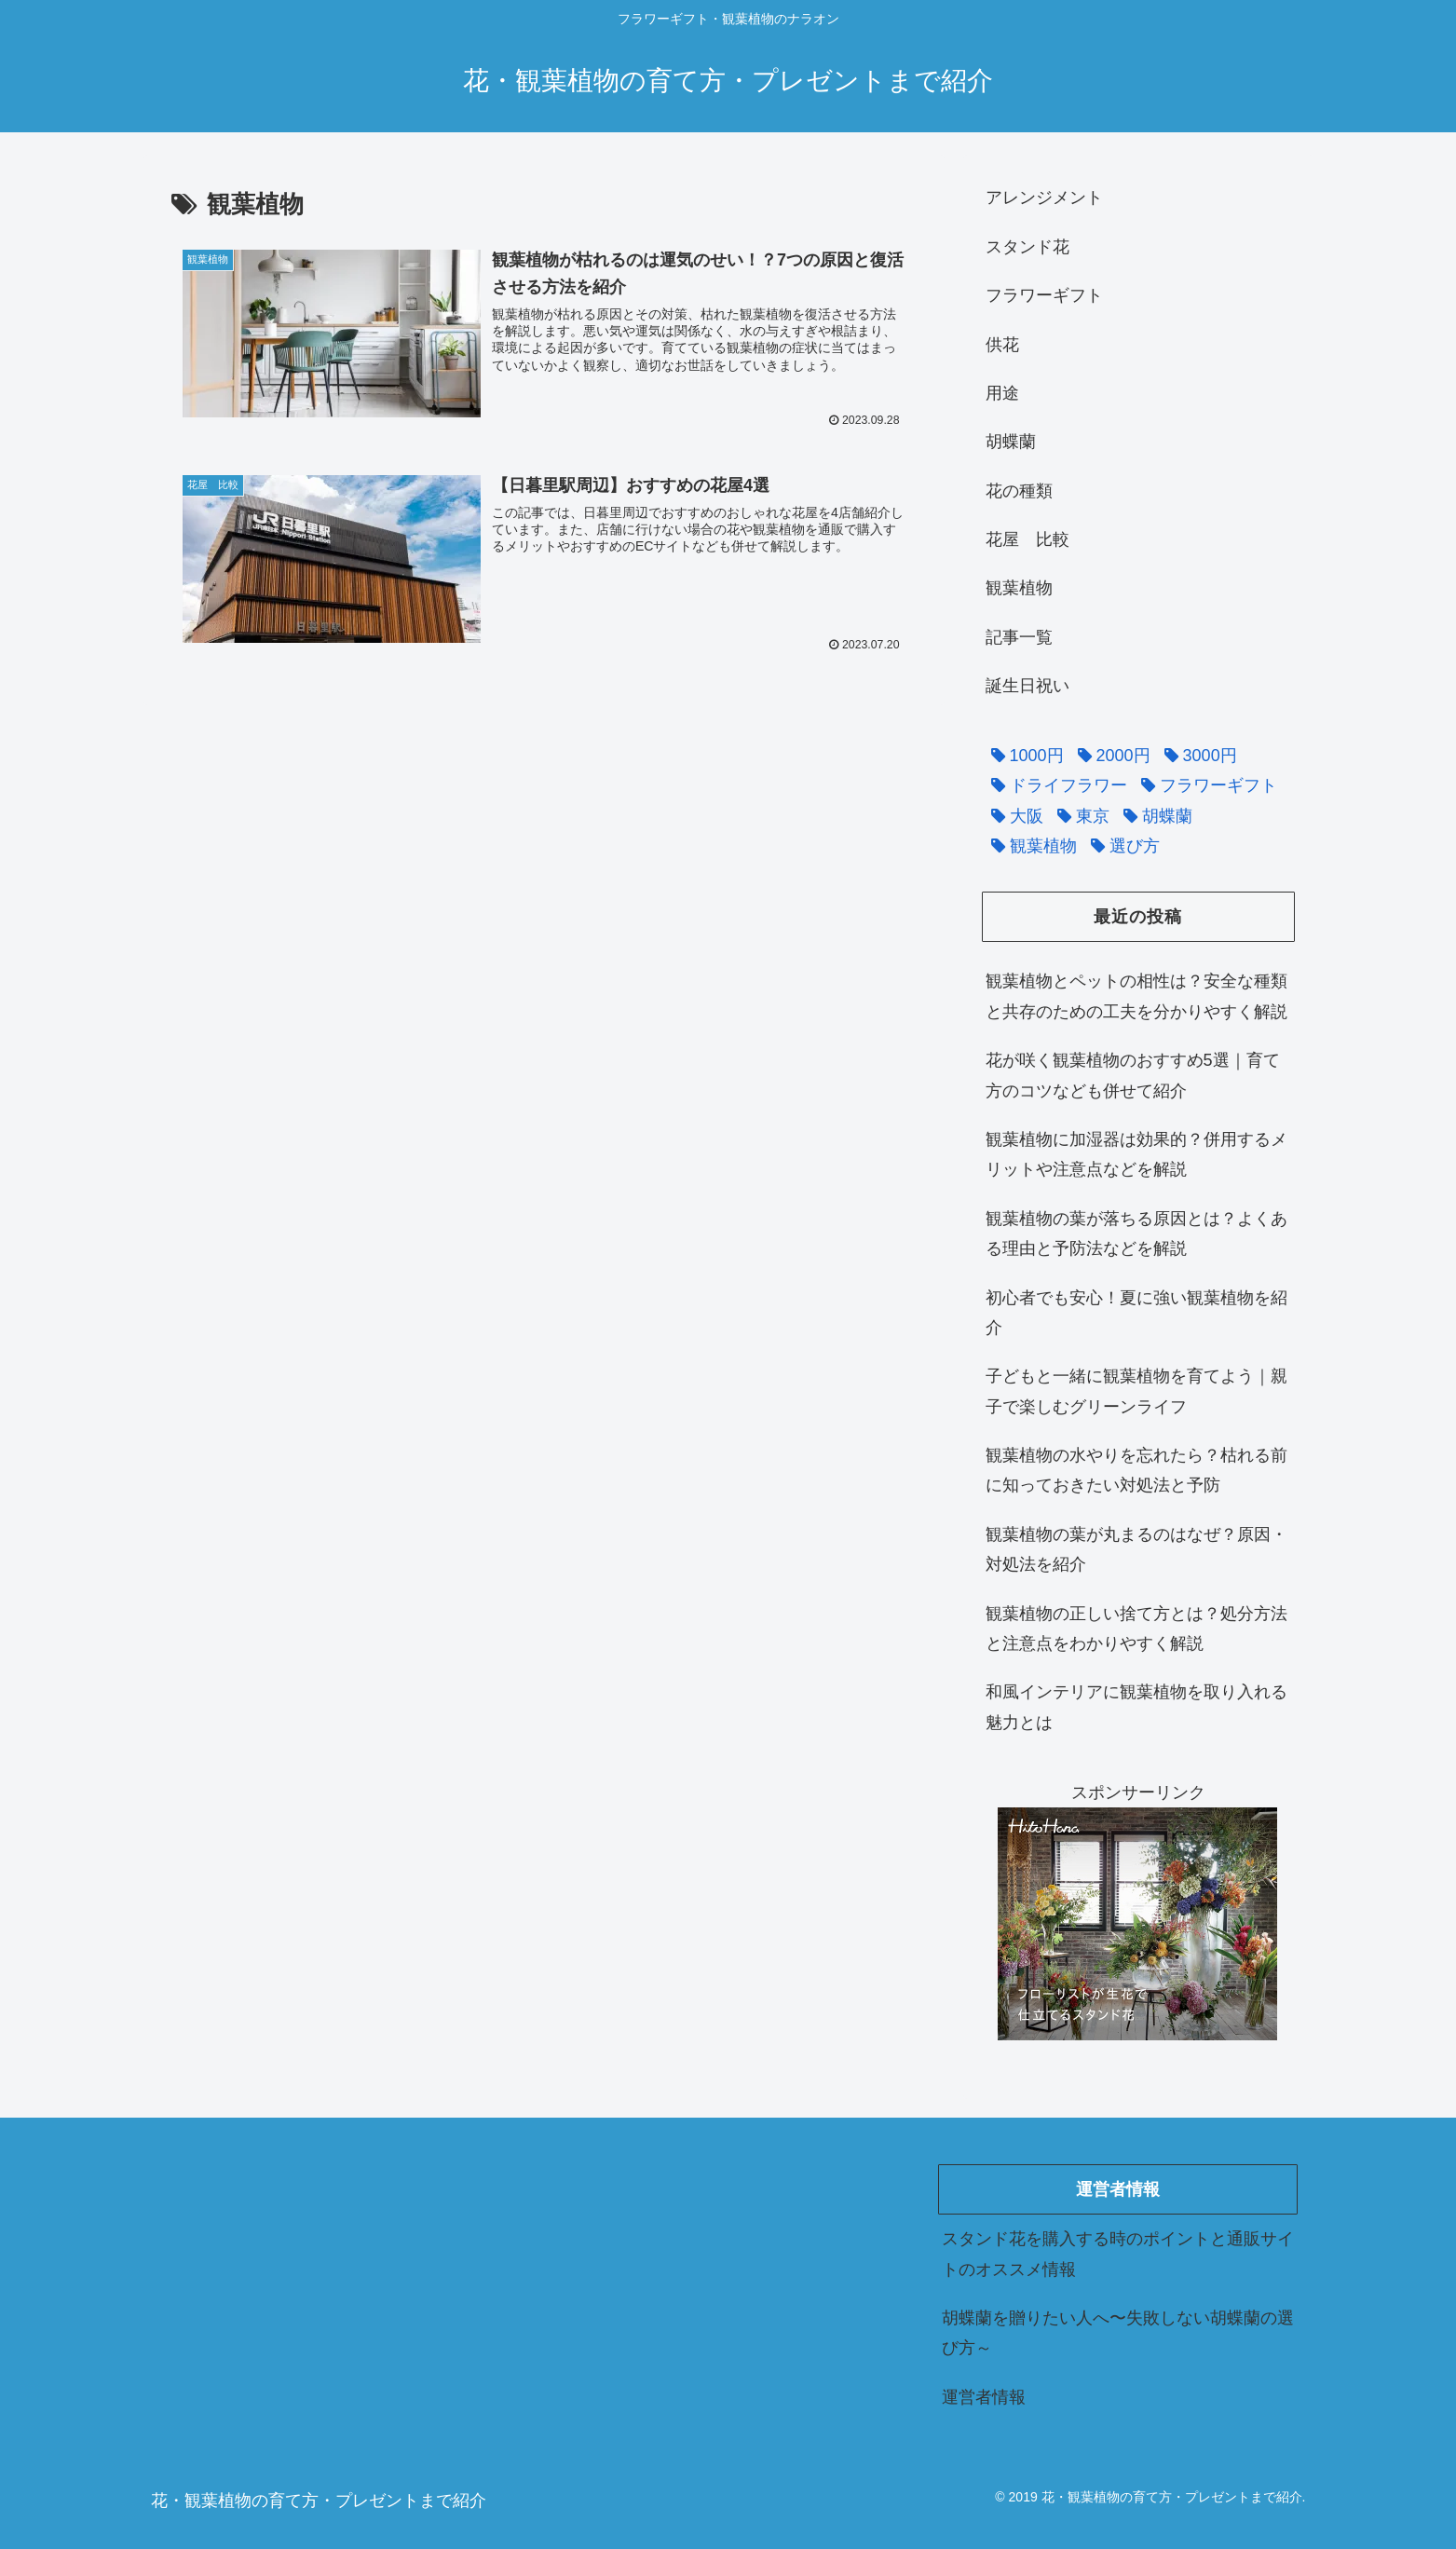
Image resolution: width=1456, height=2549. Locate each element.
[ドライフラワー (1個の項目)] (1054, 785)
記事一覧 (1019, 637)
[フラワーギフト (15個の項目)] (1204, 785)
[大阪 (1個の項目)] (1012, 816)
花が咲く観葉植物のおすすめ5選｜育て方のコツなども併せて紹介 (1133, 1075)
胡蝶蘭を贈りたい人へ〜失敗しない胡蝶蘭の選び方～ (1118, 2333)
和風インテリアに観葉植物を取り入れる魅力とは (1136, 1707)
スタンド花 (1027, 247)
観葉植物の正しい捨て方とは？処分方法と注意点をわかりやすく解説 (1136, 1628)
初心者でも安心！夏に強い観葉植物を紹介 (1136, 1312)
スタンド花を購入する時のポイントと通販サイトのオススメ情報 (1118, 2253)
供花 (1002, 344)
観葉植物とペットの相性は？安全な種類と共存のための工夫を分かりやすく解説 (1136, 996)
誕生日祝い (1027, 685)
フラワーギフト (1044, 295)
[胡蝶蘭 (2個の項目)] (1153, 816)
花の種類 (1019, 491)
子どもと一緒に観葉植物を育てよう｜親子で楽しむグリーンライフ (1136, 1391)
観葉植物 (1019, 588)
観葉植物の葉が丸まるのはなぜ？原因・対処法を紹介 (1136, 1549)
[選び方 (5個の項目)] (1121, 846)
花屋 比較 (1027, 539)
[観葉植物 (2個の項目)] (1029, 846)
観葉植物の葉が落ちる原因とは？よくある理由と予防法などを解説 (1136, 1233)
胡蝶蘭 (1011, 441)
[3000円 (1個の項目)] (1196, 755)
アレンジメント (1044, 197)
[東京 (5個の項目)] (1078, 816)
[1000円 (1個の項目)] (1023, 755)
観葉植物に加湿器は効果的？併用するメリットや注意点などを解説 (1136, 1154)
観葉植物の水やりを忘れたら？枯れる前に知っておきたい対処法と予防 (1136, 1470)
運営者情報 (984, 2397)
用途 (1002, 393)
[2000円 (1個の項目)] (1109, 755)
